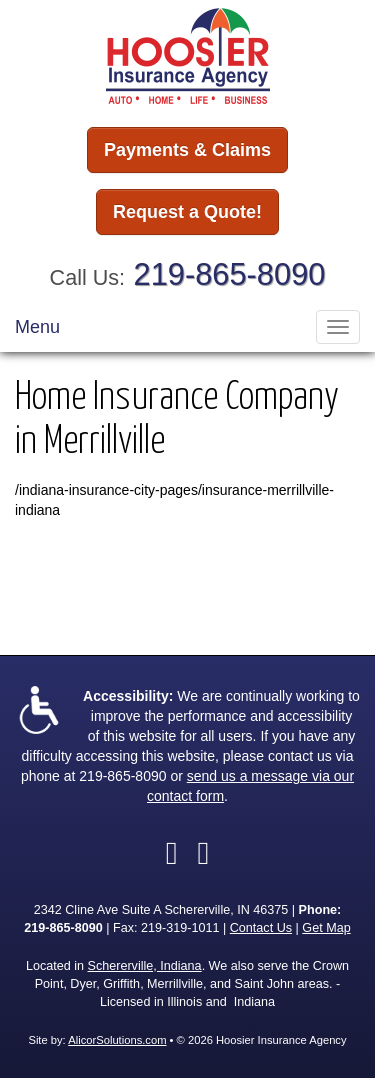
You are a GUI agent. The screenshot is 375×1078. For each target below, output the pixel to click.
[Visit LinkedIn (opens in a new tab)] (204, 853)
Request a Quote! (187, 212)
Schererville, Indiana (145, 966)
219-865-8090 (230, 274)
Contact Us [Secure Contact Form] (261, 928)
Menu (37, 327)
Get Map (326, 928)
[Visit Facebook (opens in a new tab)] (172, 853)
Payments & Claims (187, 150)
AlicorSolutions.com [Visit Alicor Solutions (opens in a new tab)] (117, 1040)
